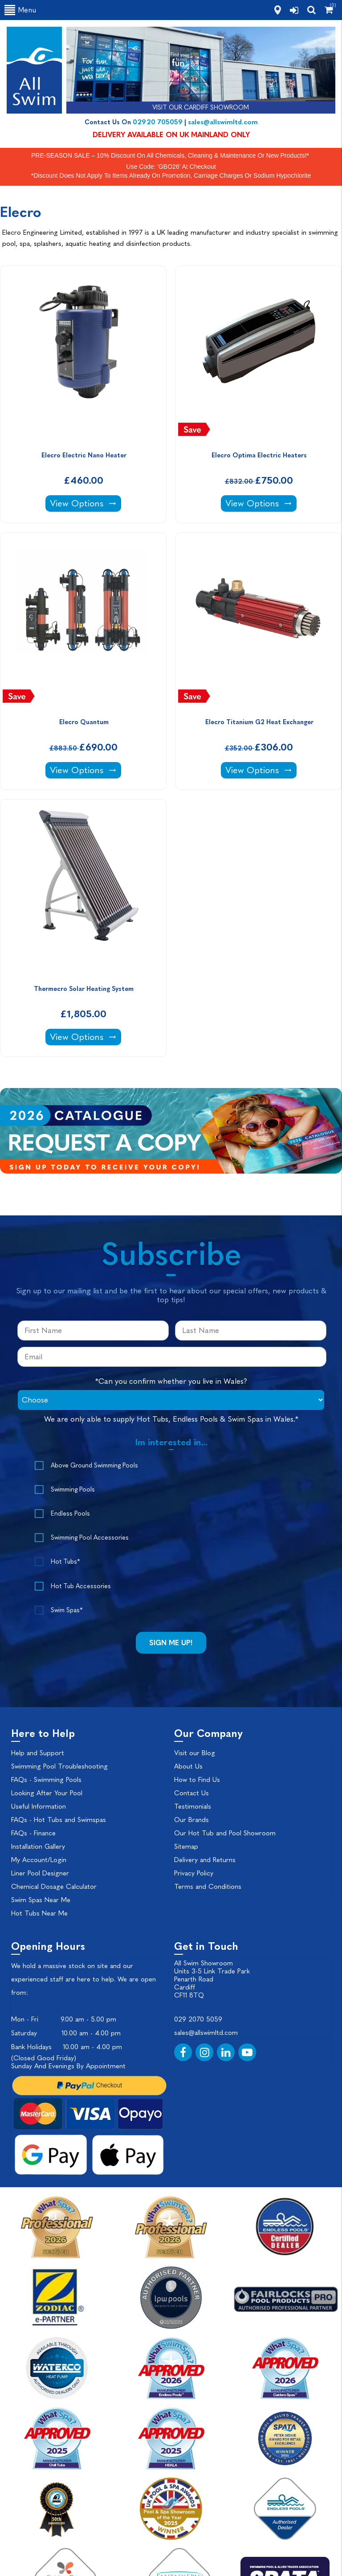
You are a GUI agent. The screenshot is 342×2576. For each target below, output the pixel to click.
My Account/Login (38, 1860)
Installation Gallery (38, 1846)
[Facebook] (183, 2052)
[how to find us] (277, 10)
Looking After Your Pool (46, 1793)
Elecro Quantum (84, 722)
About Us (188, 1766)
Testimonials (192, 1806)
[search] (311, 9)
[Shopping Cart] (329, 9)
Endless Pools (70, 1513)
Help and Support (37, 1753)
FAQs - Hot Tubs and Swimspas (58, 1820)
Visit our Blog (194, 1753)
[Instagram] (204, 2052)
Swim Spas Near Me (40, 1900)
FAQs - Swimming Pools (46, 1780)
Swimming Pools (73, 1489)
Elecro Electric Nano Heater (83, 455)
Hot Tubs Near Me (39, 1913)
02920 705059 (158, 122)
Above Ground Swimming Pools (94, 1465)
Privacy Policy (193, 1873)
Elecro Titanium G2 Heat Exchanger (259, 722)
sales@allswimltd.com (223, 122)
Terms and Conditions (207, 1887)
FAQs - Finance (33, 1833)
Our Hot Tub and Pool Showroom (225, 1833)
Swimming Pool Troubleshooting (59, 1766)
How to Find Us (197, 1780)
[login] (294, 10)
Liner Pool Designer (40, 1873)
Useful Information (38, 1806)
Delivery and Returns (205, 1860)
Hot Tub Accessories (81, 1586)
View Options (85, 503)
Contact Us (191, 1793)
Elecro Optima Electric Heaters (259, 455)
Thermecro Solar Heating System (84, 989)
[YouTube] (247, 2052)
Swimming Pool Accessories (90, 1537)
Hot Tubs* (65, 1561)
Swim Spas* (66, 1610)
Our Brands (191, 1820)
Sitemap (186, 1846)
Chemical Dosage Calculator (54, 1887)
